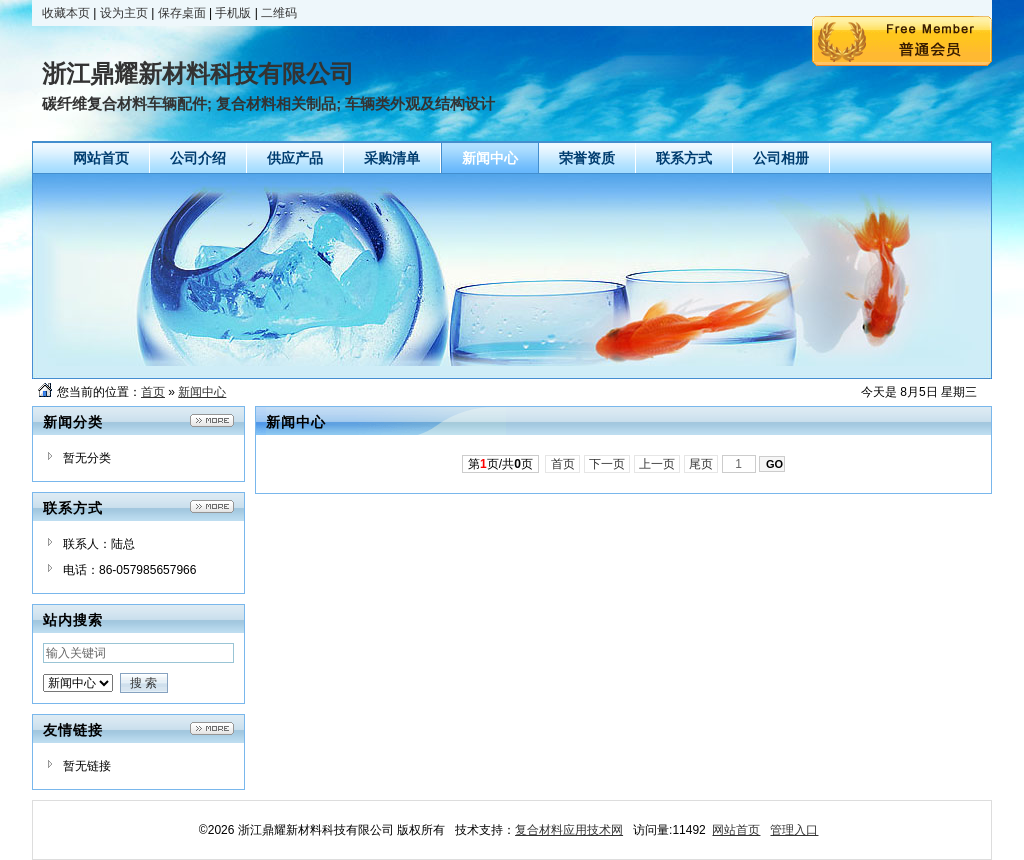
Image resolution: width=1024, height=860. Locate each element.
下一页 (607, 464)
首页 (153, 392)
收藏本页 (66, 13)
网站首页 (736, 830)
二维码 (279, 13)
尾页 (701, 464)
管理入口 (794, 830)
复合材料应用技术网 (569, 830)
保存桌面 (182, 13)
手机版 (233, 13)
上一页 (657, 464)
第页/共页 (500, 464)
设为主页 (124, 13)
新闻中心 (202, 392)
